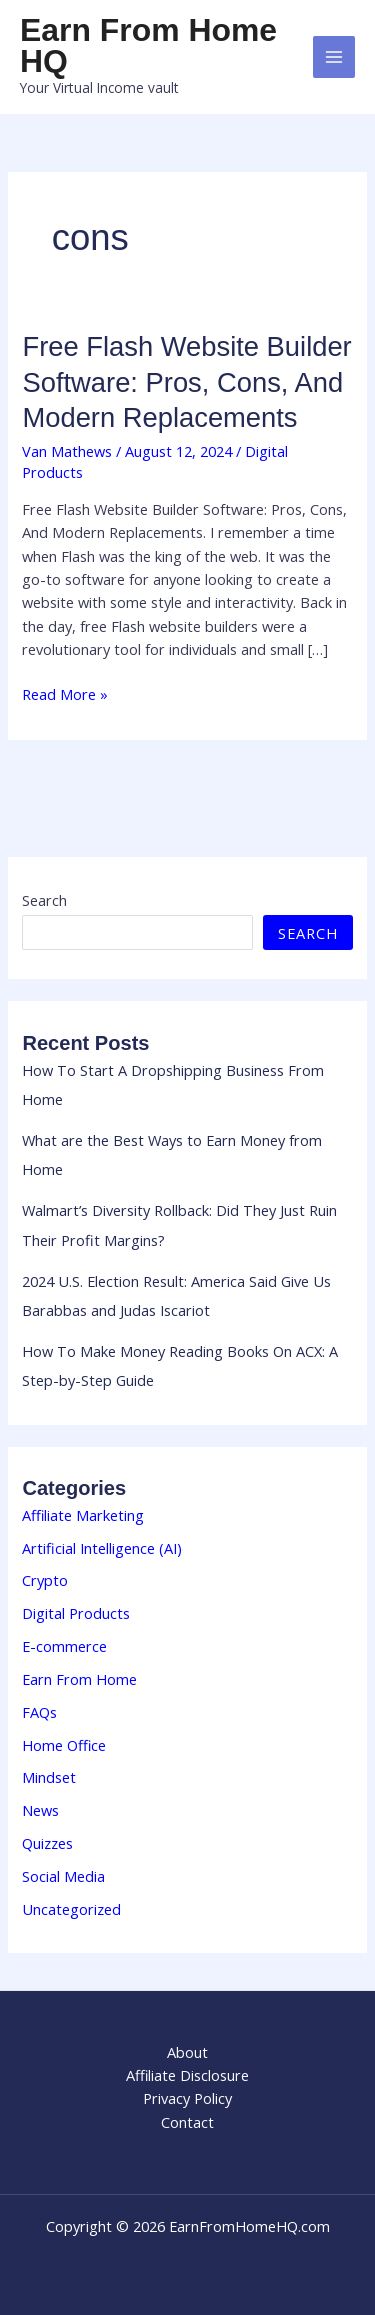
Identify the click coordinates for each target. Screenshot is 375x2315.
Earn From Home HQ (148, 46)
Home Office (64, 1745)
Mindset (49, 1777)
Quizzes (47, 1843)
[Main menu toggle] (334, 57)
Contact (187, 2122)
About (187, 2052)
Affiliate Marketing (83, 1515)
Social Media (63, 1876)
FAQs (39, 1712)
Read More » (65, 694)
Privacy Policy (187, 2098)
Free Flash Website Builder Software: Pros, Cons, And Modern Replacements (186, 382)
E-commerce (64, 1646)
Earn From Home (79, 1679)
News (40, 1810)
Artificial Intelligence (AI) (102, 1548)
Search (44, 900)
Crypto (45, 1580)
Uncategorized (71, 1909)
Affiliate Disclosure (187, 2075)
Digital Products (76, 1613)
